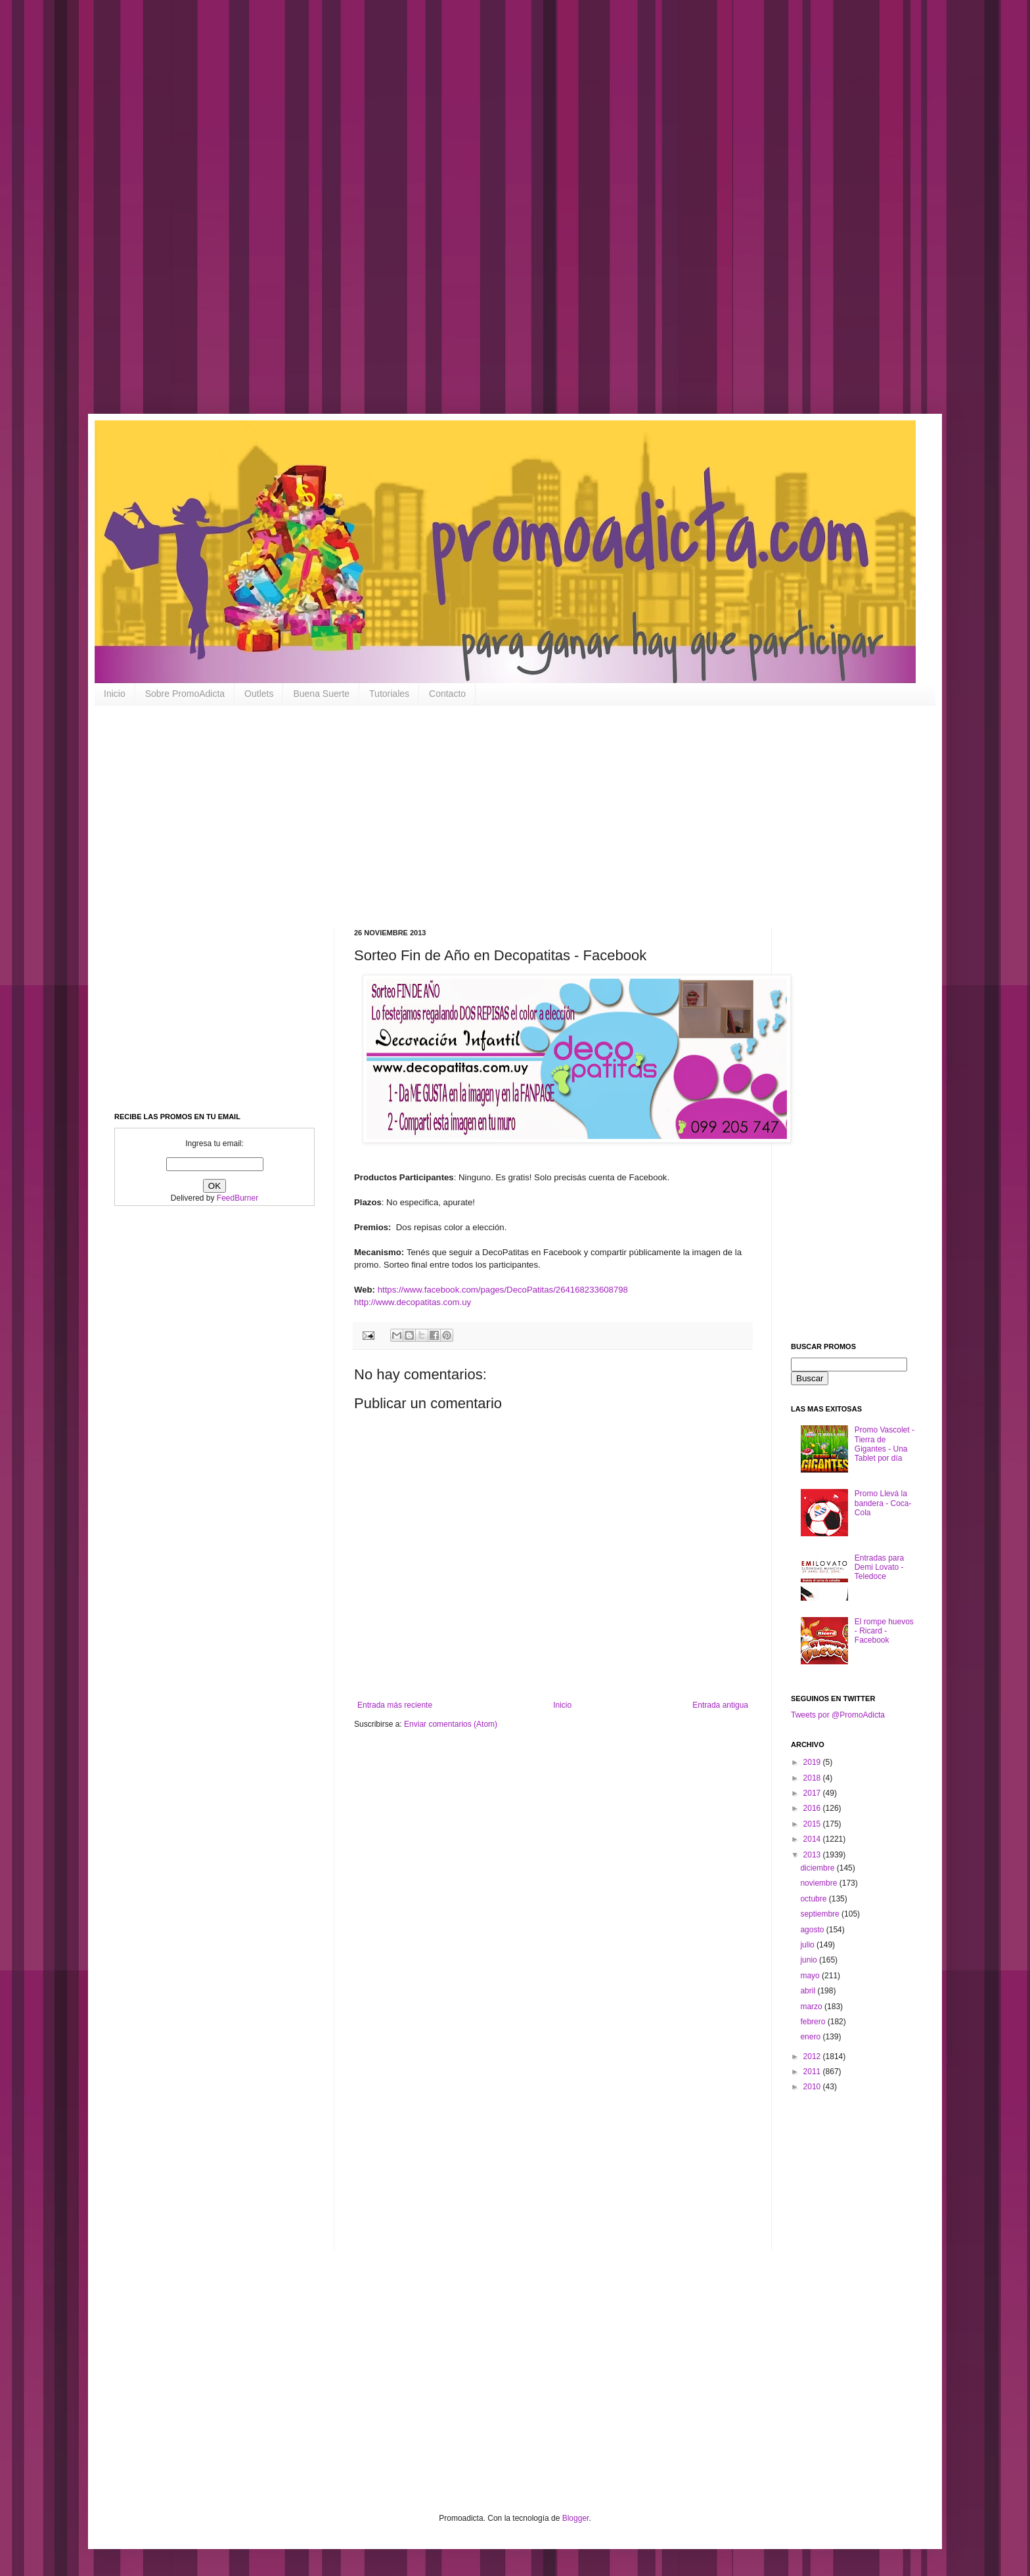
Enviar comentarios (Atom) (450, 1724)
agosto (813, 1929)
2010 (813, 2086)
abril (808, 1990)
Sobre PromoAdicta (185, 693)
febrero (813, 2021)
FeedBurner (237, 1198)
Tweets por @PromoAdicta (838, 1715)
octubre (814, 1898)
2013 (813, 1854)
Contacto (447, 693)
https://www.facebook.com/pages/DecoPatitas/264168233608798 (503, 1290)
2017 (813, 1793)
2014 (813, 1839)
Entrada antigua (720, 1705)
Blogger (575, 2518)
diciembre (818, 1868)
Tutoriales (389, 693)
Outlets (258, 693)
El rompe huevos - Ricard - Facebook (884, 1631)
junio (809, 1960)
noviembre (819, 1883)
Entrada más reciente (394, 1705)
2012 (813, 2056)
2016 (813, 1808)
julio (808, 1944)
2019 (813, 1762)
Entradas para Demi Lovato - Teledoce (879, 1567)
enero (811, 2036)
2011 (813, 2071)
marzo (812, 2006)
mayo (811, 1975)
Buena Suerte (321, 693)
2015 (813, 1824)
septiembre (820, 1914)
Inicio (114, 693)
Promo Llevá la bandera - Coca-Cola (883, 1503)
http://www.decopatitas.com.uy (412, 1302)
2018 (813, 1778)
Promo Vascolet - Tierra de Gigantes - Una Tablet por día (884, 1444)
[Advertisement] (420, 217)
